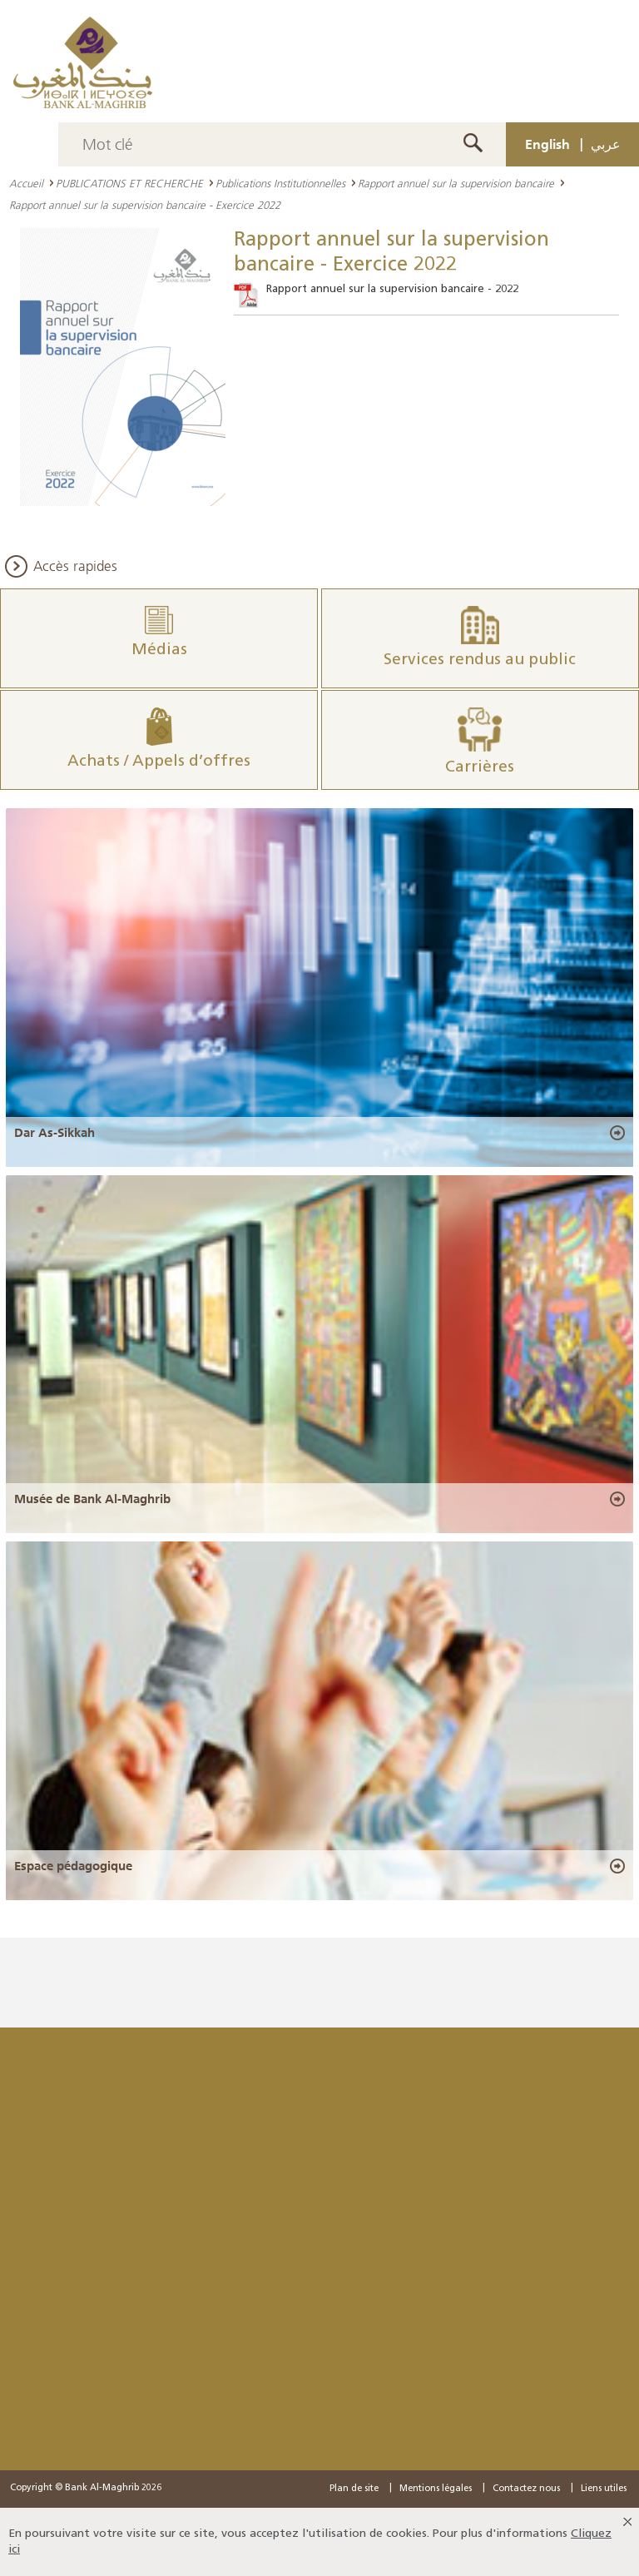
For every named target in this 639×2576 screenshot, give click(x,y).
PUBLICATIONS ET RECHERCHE (129, 183)
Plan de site (354, 2489)
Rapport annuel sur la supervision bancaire (456, 183)
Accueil (26, 183)
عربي (606, 144)
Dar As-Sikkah (54, 1132)
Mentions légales (435, 2489)
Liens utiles (604, 2489)
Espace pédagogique (73, 1866)
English (547, 144)
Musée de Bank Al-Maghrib (92, 1498)
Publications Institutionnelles (280, 183)
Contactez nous (526, 2489)
